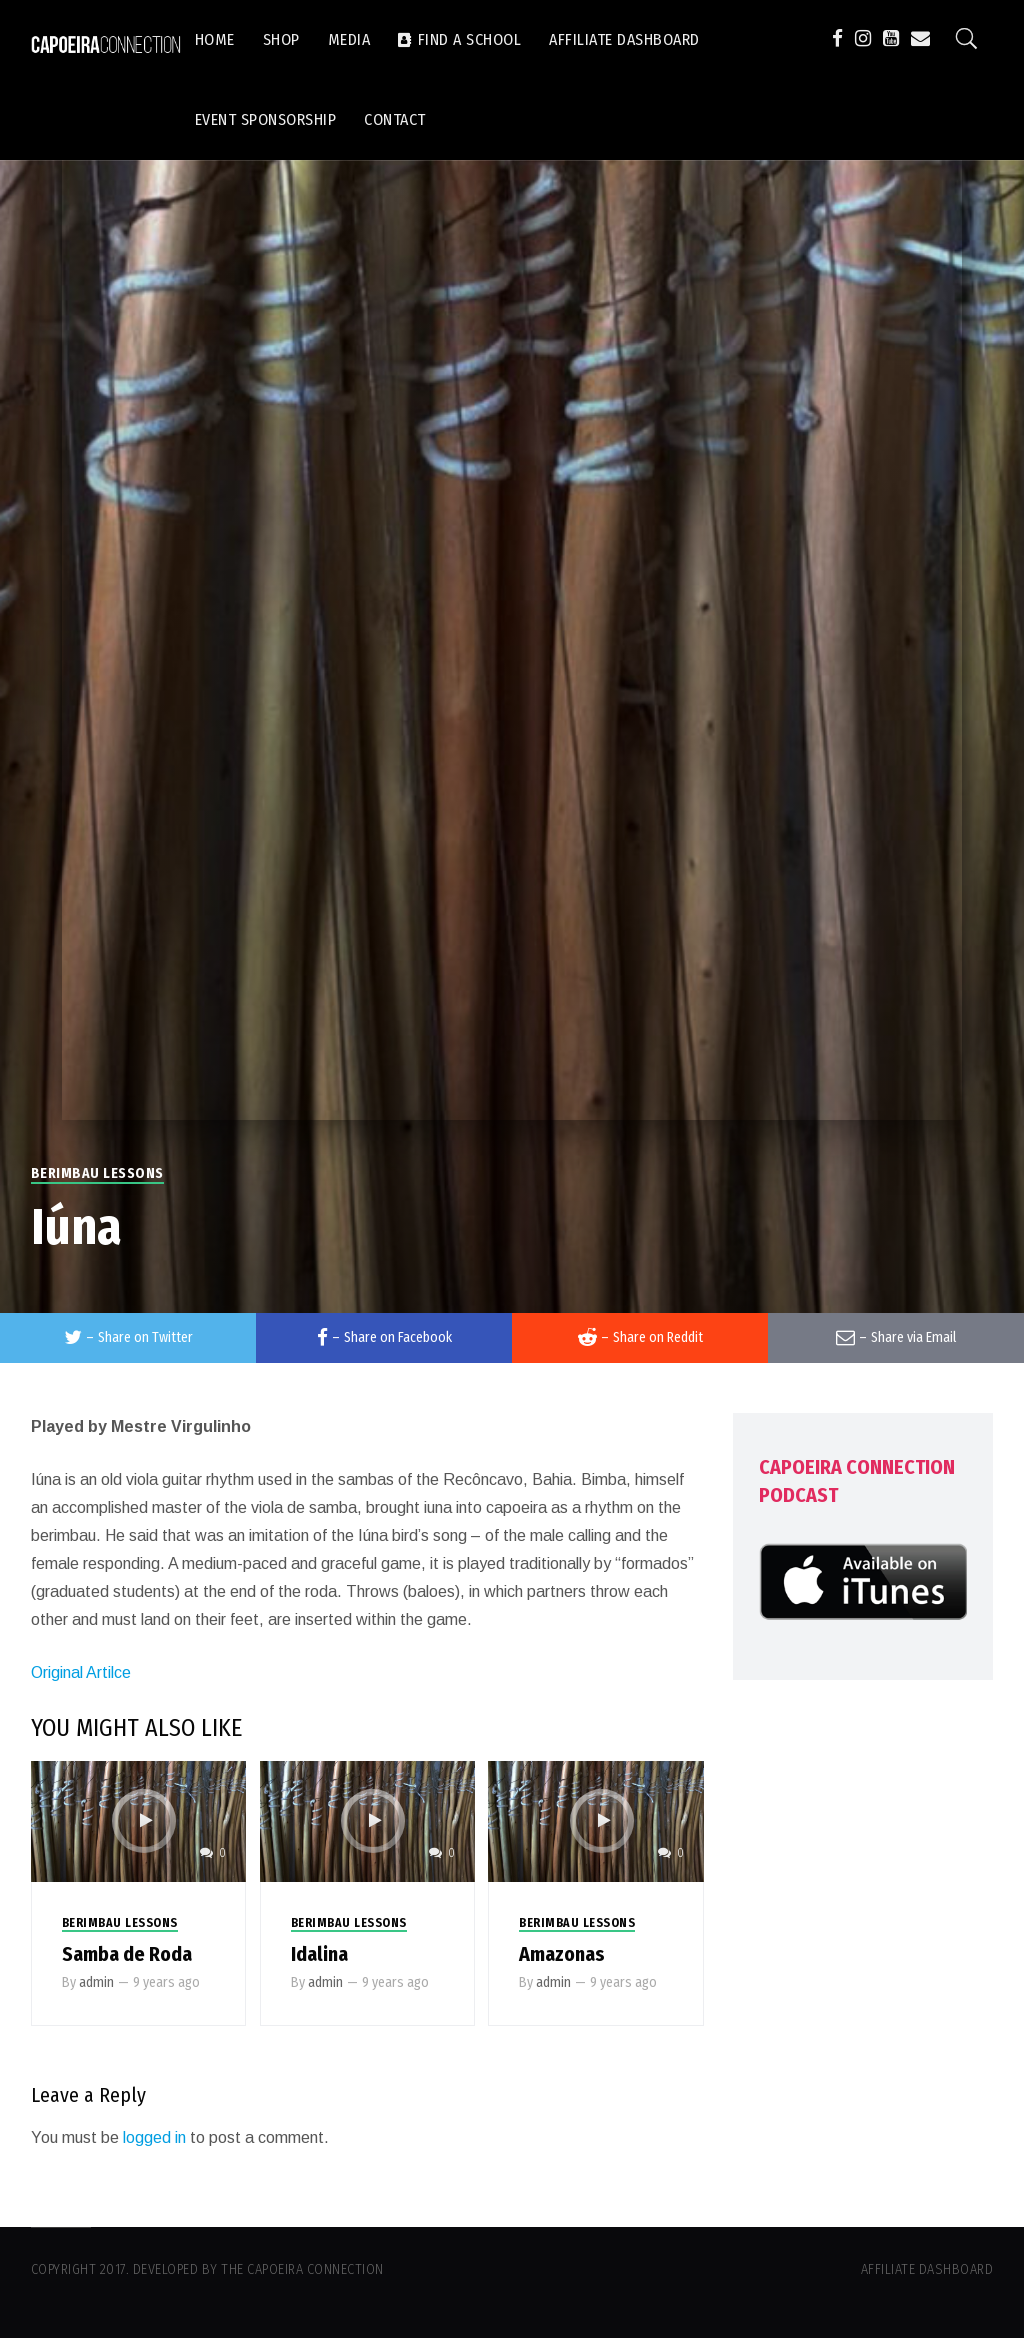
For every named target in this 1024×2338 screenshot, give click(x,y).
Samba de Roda (127, 1954)
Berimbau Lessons (97, 1173)
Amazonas (562, 1954)
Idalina (319, 1954)
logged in (154, 2137)
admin (96, 1982)
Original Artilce (81, 1672)
